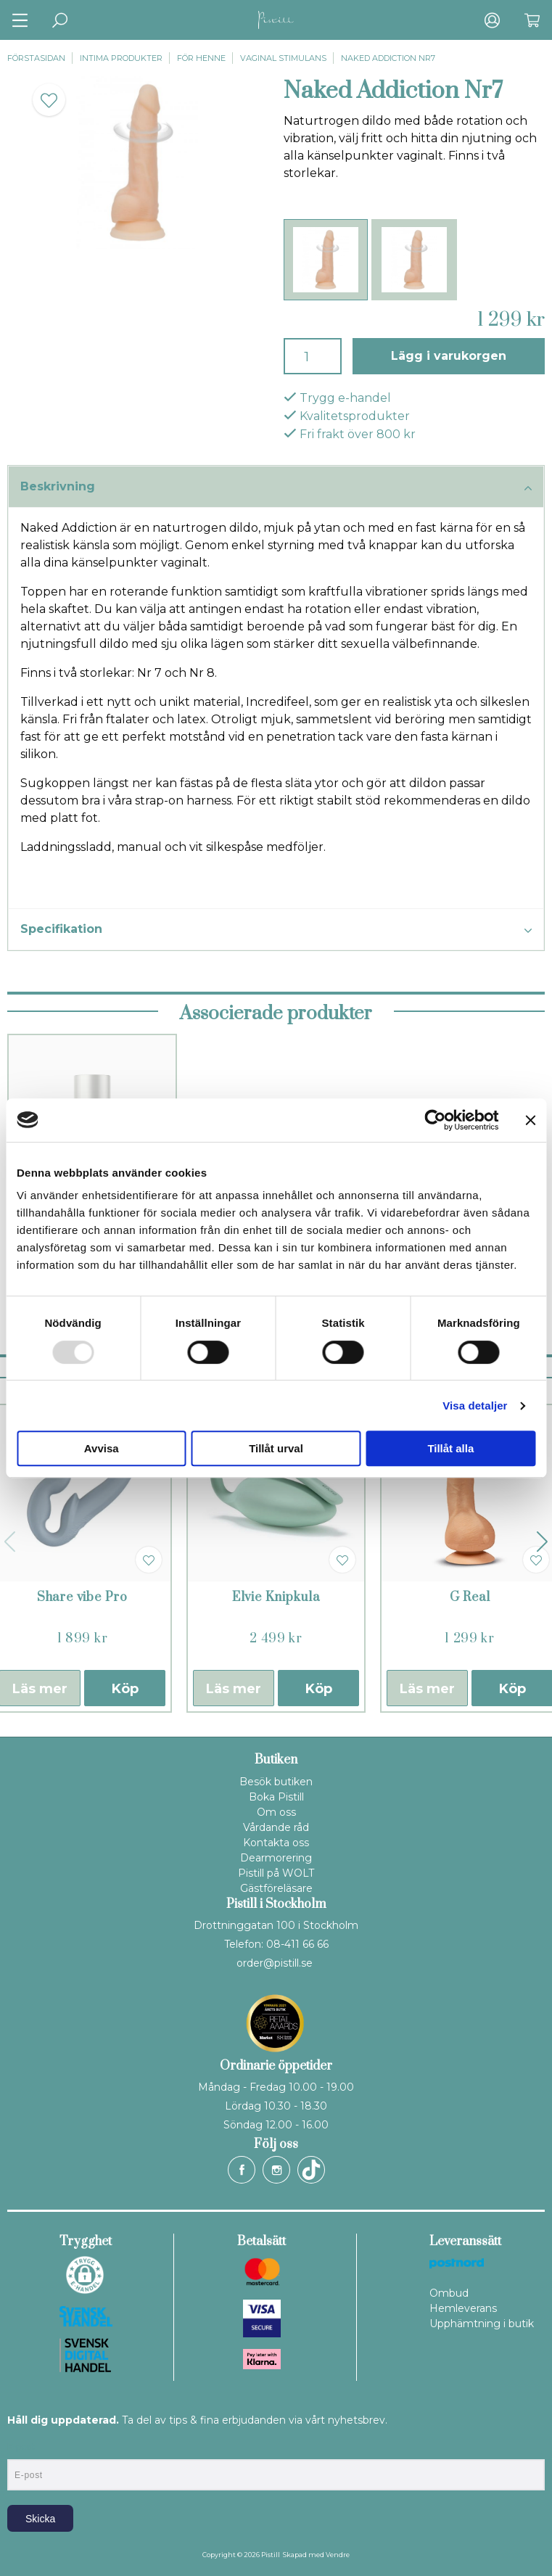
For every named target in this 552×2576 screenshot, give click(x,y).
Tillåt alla (450, 1448)
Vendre (338, 2555)
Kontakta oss (276, 1842)
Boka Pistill (276, 1796)
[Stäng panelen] (530, 1120)
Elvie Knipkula (276, 1597)
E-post (20, 2447)
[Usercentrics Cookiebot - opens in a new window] (434, 1120)
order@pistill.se (274, 1963)
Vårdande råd (276, 1827)
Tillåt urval (276, 1448)
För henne (201, 58)
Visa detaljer (474, 1405)
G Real (470, 1597)
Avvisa (101, 1448)
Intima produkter (121, 58)
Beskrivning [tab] (276, 487)
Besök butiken (276, 1781)
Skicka (40, 2518)
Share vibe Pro (82, 1597)
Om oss (276, 1812)
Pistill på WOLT (276, 1873)
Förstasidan (36, 58)
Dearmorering (276, 1857)
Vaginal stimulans (283, 58)
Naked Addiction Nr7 (388, 58)
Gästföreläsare (276, 1888)
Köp (125, 1689)
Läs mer (233, 1689)
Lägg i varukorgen (448, 356)
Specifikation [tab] (276, 930)
